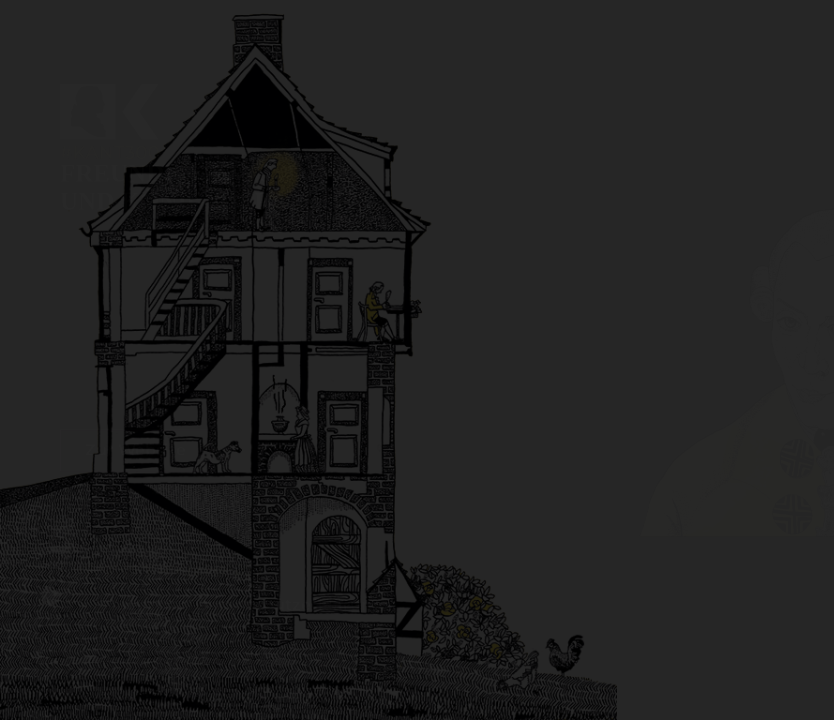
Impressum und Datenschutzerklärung (221, 555)
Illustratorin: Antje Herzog (161, 519)
